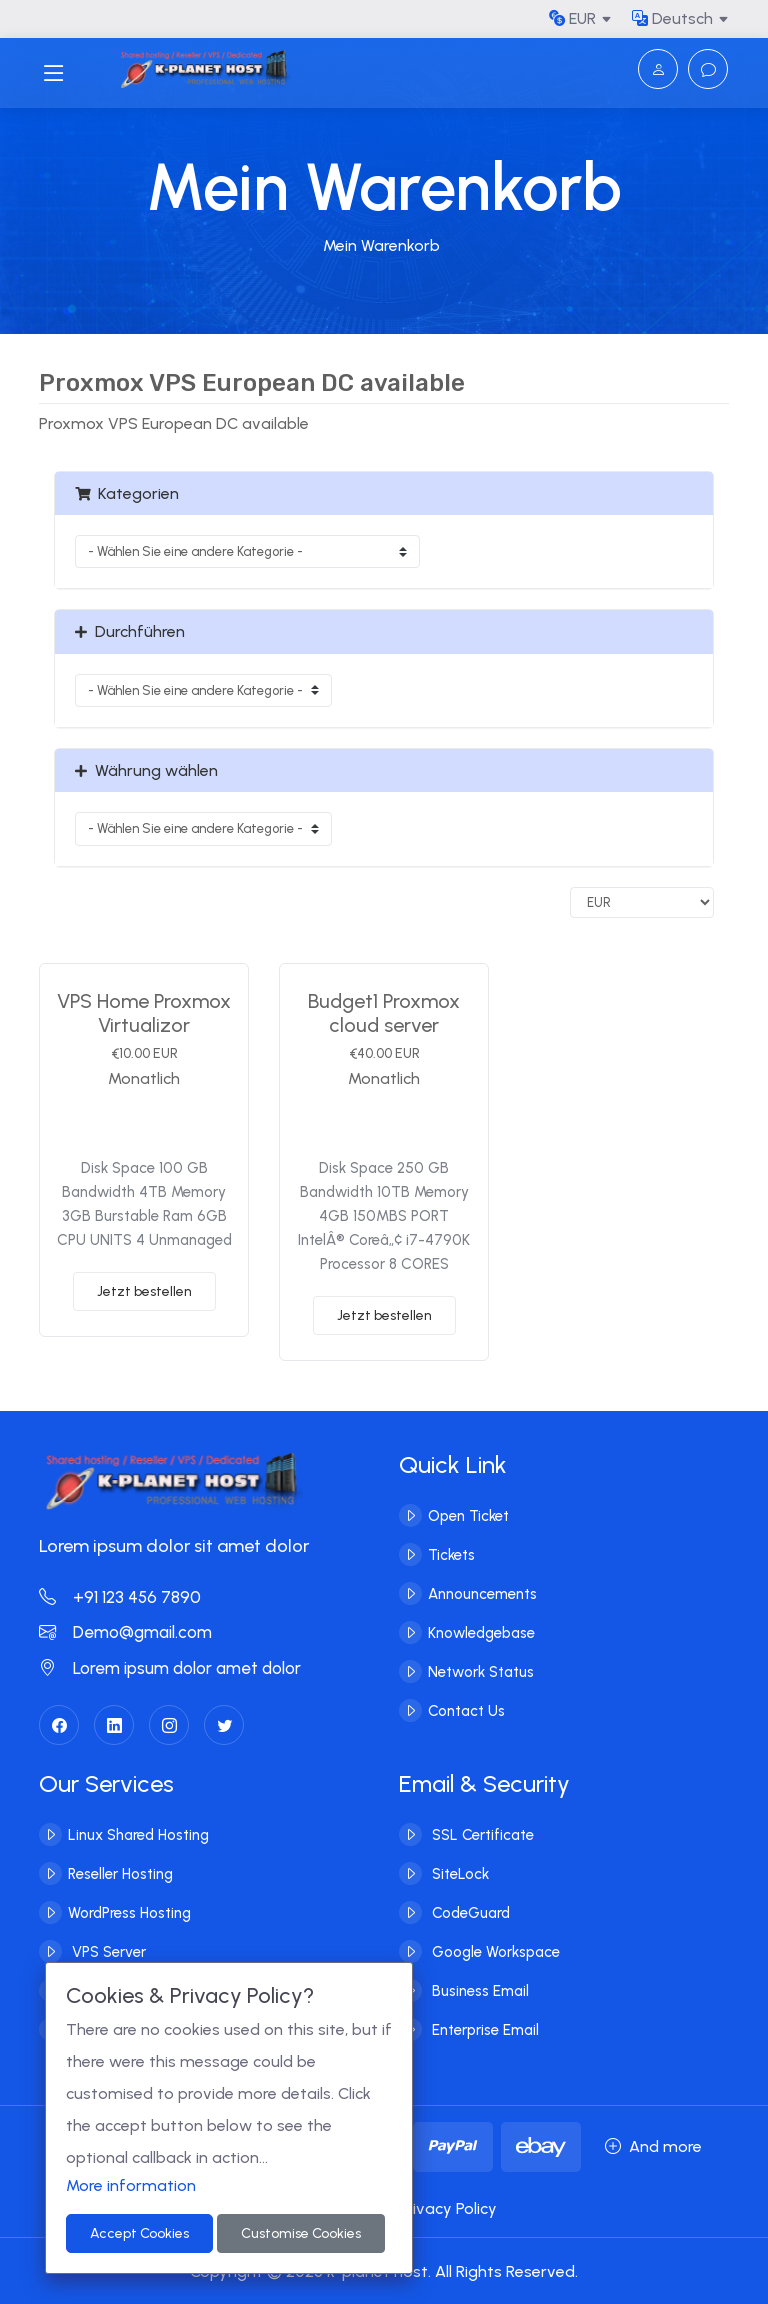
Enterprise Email (483, 2030)
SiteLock (458, 1874)
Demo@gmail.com (125, 1632)
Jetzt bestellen (144, 1291)
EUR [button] (572, 18)
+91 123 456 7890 (120, 1597)
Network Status (481, 1672)
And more (653, 2146)
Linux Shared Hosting (138, 1835)
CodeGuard (469, 1913)
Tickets (451, 1555)
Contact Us (466, 1711)
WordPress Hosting (129, 1913)
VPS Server (107, 1952)
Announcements (482, 1594)
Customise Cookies (301, 2233)
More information (131, 2185)
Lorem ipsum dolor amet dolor (170, 1668)
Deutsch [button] (672, 18)
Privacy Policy (447, 2208)
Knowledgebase (481, 1633)
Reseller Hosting (120, 1874)
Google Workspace (494, 1952)
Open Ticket (468, 1516)
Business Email (478, 1991)
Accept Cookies (139, 2233)
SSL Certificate (481, 1835)
